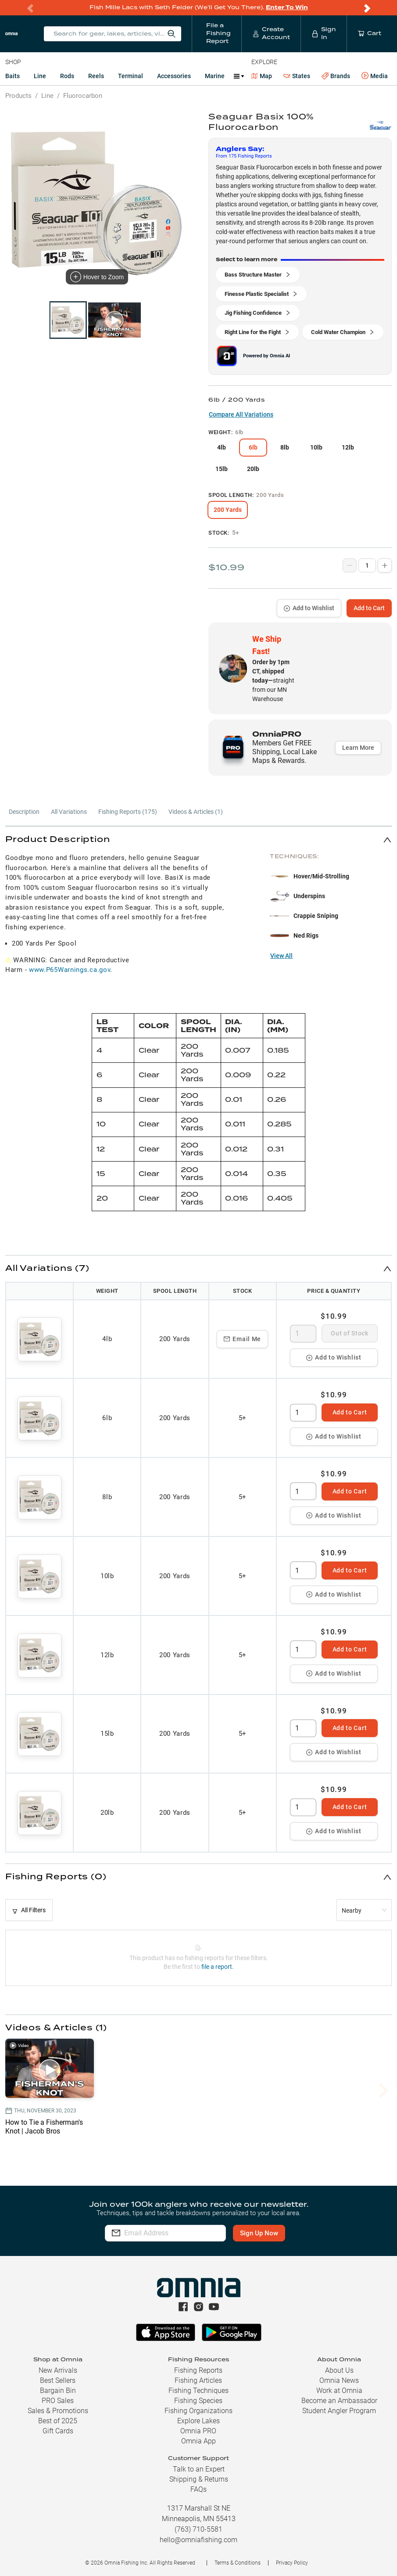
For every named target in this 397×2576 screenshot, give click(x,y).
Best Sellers (57, 2380)
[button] (198, 839)
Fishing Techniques (198, 2390)
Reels (96, 75)
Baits (12, 75)
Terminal (130, 75)
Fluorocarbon (82, 96)
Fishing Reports (198, 2370)
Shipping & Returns (198, 2479)
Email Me (242, 1338)
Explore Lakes (198, 2421)
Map (261, 75)
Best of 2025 (57, 2421)
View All (281, 955)
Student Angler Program (339, 2411)
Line (40, 75)
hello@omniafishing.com (198, 2540)
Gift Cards (58, 2431)
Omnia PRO (198, 2431)
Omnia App (198, 2441)
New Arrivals (58, 2370)
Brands (336, 76)
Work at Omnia (339, 2390)
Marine (215, 75)
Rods (67, 75)
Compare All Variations (241, 414)
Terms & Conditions (238, 2563)
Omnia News (339, 2380)
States (296, 76)
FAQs (198, 2489)
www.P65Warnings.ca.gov (69, 970)
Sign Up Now (276, 2233)
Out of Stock (349, 1333)
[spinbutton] (303, 1333)
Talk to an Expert (199, 2469)
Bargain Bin (58, 2390)
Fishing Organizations (198, 2411)
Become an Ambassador (339, 2400)
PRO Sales (58, 2400)
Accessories (174, 75)
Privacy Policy (292, 2563)
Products (18, 96)
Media (374, 76)
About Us (339, 2370)
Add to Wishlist (309, 608)
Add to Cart (369, 608)
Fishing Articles (198, 2380)
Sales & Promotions (58, 2411)
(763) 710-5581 (198, 2529)
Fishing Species (198, 2400)
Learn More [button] (358, 747)
